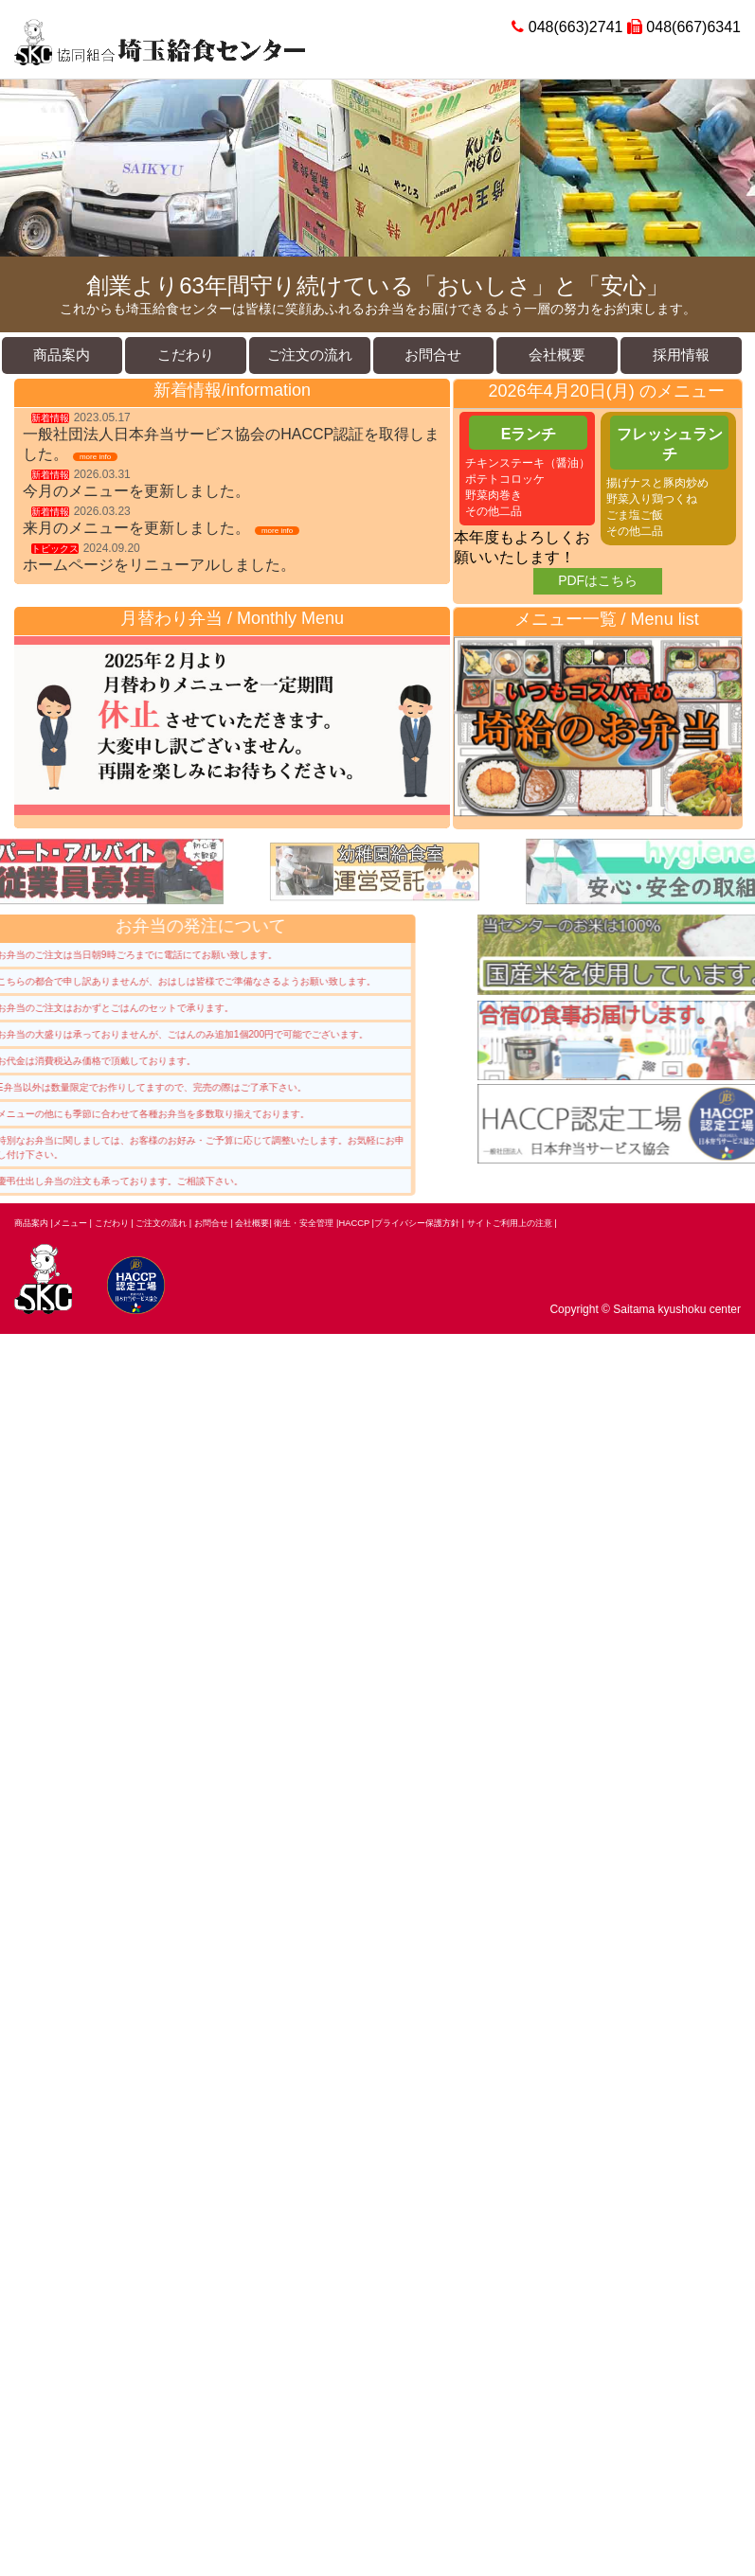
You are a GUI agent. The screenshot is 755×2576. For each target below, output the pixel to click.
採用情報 (681, 355)
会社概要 (557, 355)
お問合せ (432, 355)
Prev (24, 168)
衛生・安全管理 (305, 1223)
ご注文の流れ (309, 355)
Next (730, 168)
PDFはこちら (598, 580)
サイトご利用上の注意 (509, 1223)
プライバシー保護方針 (416, 1223)
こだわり (185, 355)
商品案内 (61, 355)
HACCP (355, 1223)
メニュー (70, 1223)
